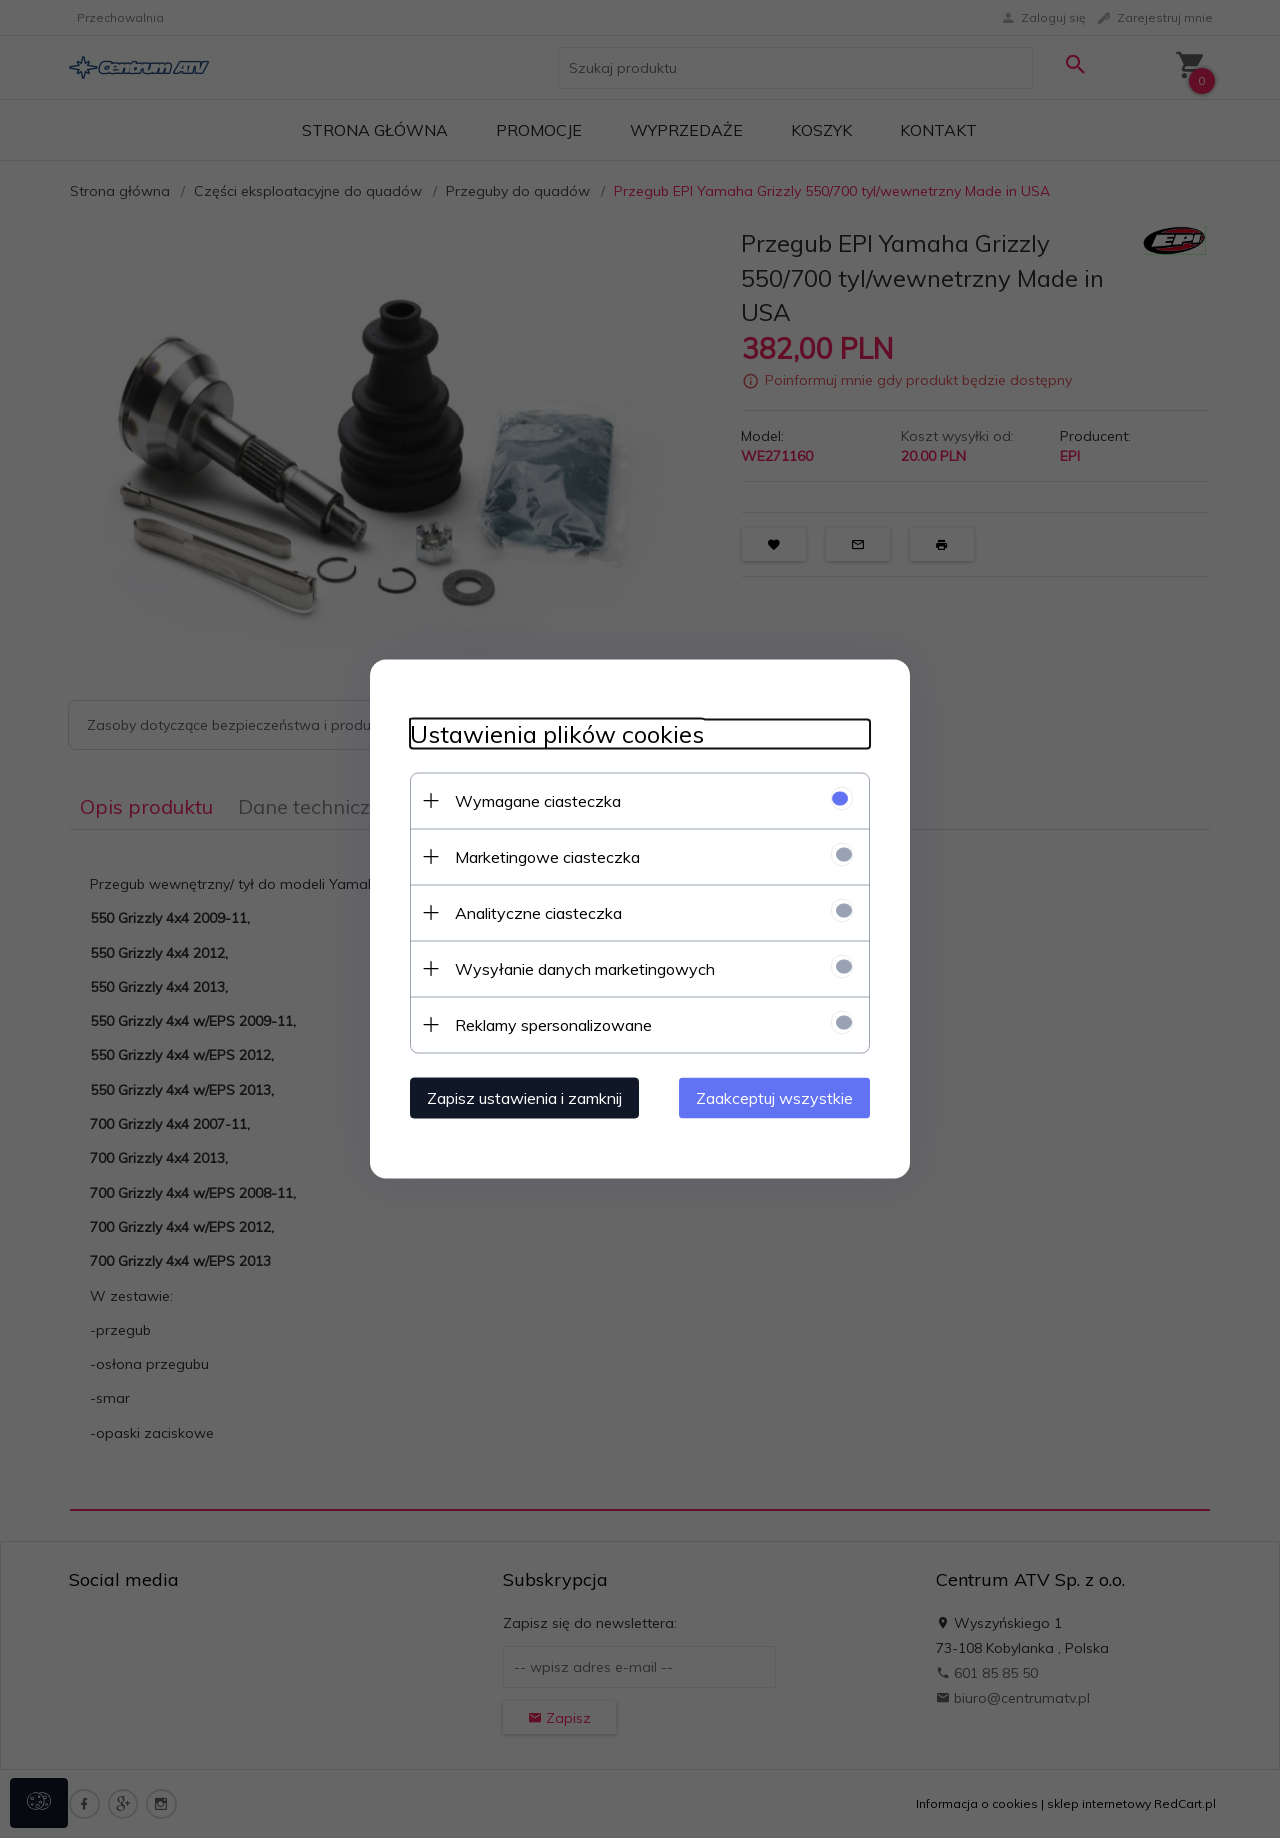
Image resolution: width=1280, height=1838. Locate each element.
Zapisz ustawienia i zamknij (524, 1098)
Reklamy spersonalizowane (553, 1025)
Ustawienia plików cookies (557, 734)
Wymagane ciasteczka (538, 801)
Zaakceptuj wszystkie (774, 1098)
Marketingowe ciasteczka (547, 857)
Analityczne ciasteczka (538, 913)
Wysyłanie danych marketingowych (585, 969)
